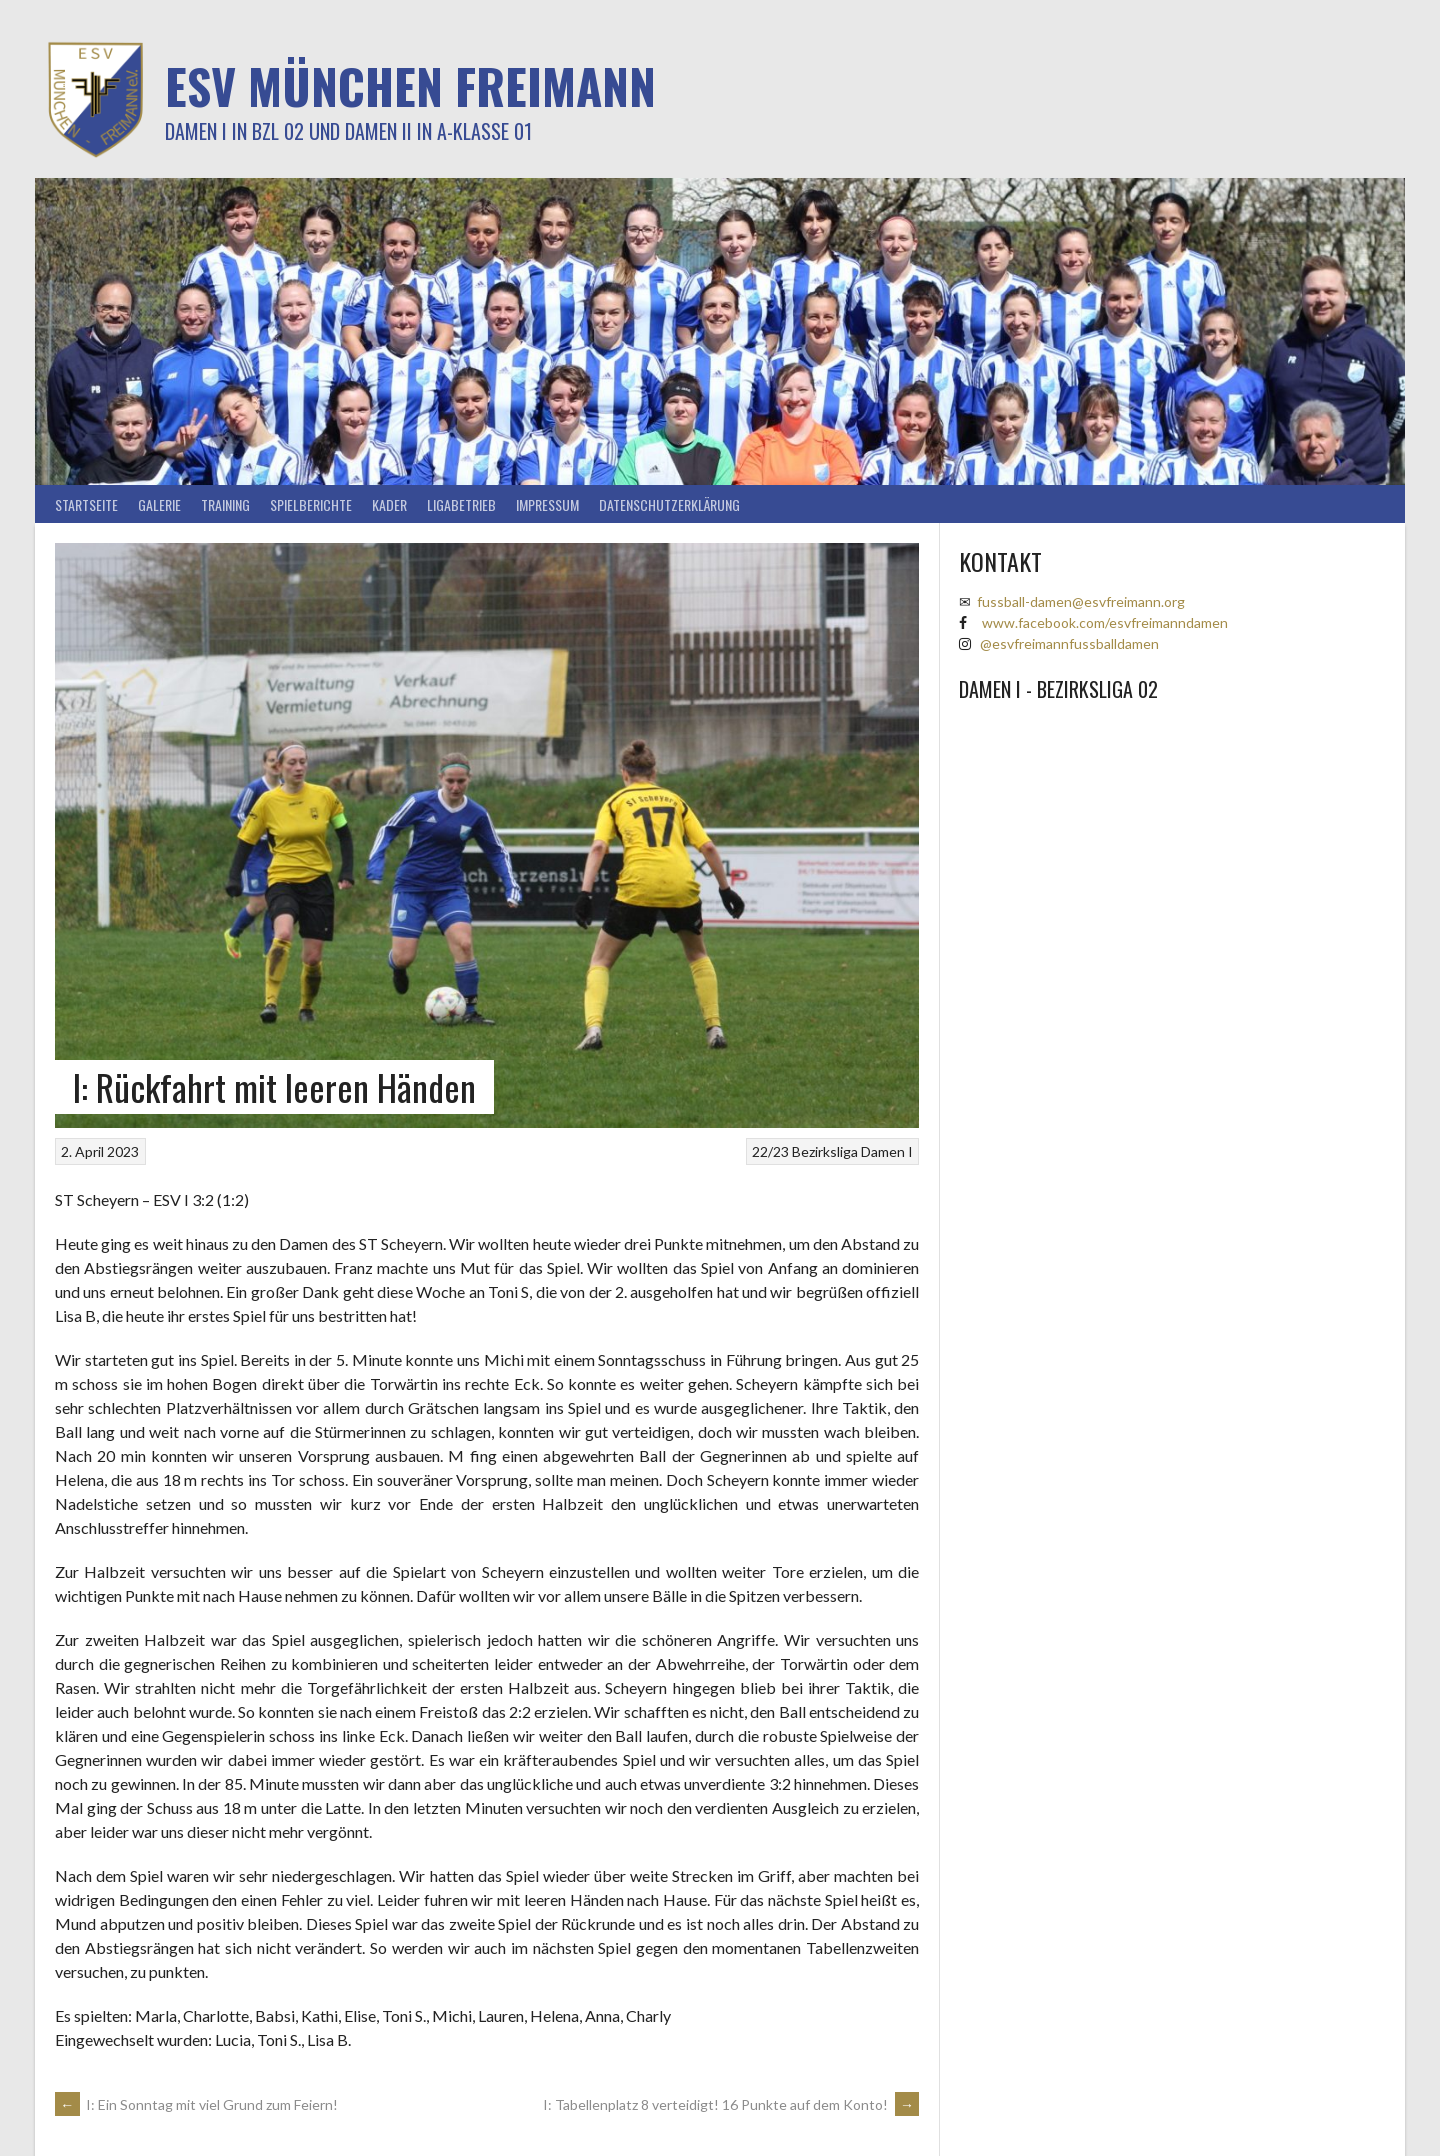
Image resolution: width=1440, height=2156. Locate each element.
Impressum (547, 504)
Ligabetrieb (461, 504)
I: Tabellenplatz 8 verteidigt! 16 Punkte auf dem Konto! (731, 2104)
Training (225, 504)
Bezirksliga (825, 1151)
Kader (389, 504)
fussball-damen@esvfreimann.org (1081, 601)
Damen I (887, 1151)
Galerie (159, 504)
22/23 (770, 1151)
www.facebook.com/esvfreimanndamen (1105, 622)
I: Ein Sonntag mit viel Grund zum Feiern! (196, 2104)
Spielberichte (311, 504)
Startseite (86, 504)
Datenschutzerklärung (669, 504)
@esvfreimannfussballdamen (1069, 643)
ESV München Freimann (410, 85)
